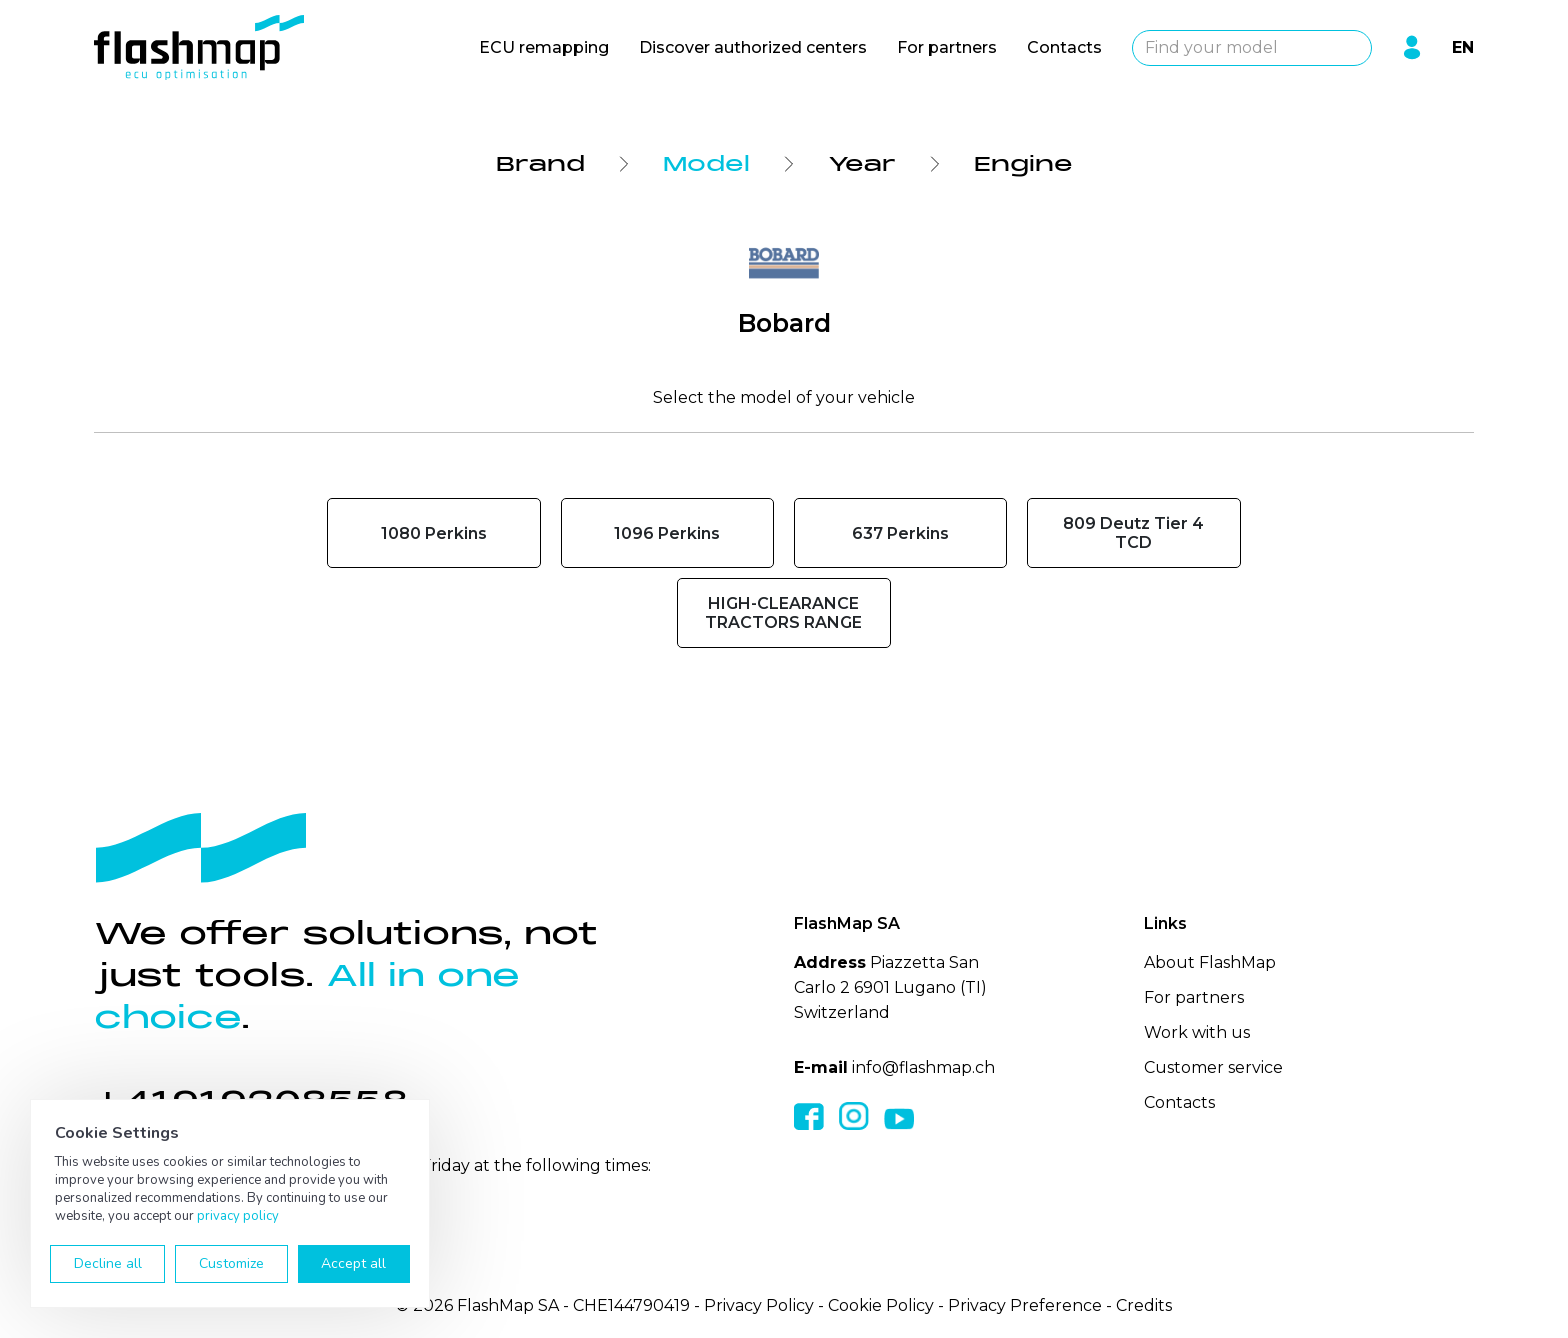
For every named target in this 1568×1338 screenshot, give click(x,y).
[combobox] (1252, 48)
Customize (231, 1263)
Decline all (108, 1263)
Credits (1144, 1305)
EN (1463, 47)
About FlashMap (1210, 962)
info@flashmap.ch (923, 1067)
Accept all (353, 1263)
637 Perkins (900, 533)
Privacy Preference (1025, 1305)
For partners (947, 47)
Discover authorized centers (753, 47)
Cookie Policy (881, 1305)
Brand (540, 164)
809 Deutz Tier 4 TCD (1133, 533)
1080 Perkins (434, 533)
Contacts (1064, 47)
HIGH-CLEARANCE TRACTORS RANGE (783, 613)
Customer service (1213, 1067)
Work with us (1197, 1032)
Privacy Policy (759, 1305)
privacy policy (238, 1216)
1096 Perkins (667, 533)
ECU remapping (544, 47)
